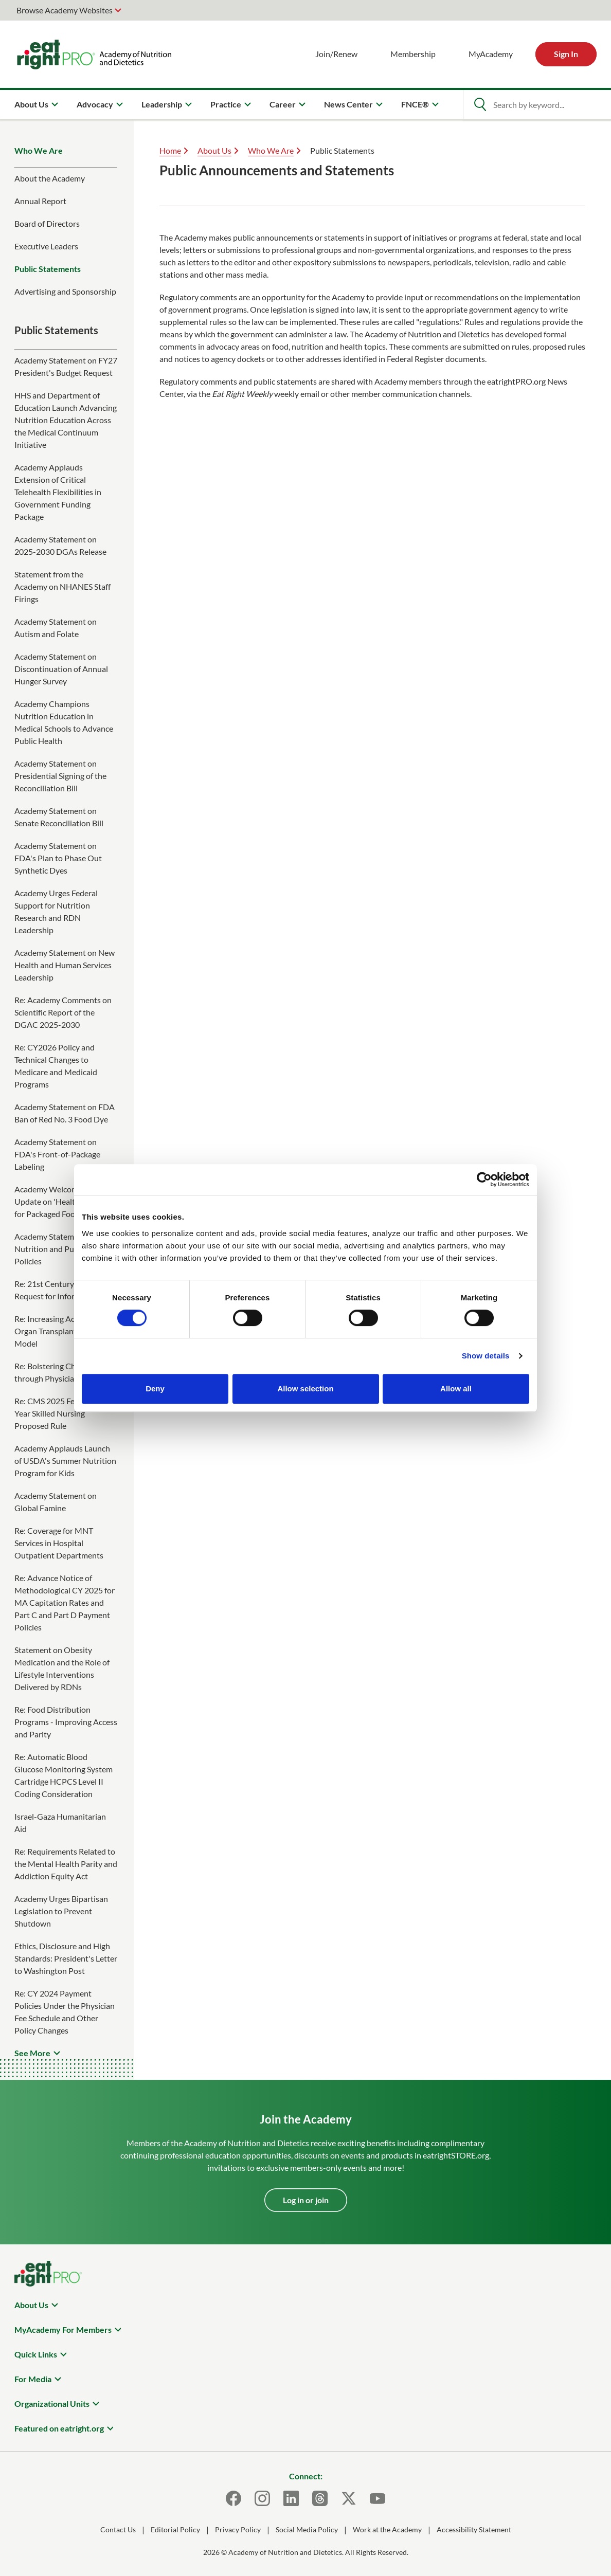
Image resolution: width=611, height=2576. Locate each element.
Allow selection (305, 1388)
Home (170, 150)
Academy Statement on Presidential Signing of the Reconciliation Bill (60, 775)
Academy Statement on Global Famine (55, 1502)
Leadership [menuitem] (161, 104)
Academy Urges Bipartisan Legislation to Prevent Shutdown (61, 1911)
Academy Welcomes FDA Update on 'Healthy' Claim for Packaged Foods (61, 1201)
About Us (214, 150)
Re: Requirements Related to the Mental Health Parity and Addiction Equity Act (65, 1863)
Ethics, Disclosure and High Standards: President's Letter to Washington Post (65, 1958)
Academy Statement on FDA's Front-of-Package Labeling (57, 1154)
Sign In (566, 54)
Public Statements (47, 269)
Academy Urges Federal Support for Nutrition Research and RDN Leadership (56, 911)
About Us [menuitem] (31, 104)
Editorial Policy (175, 2529)
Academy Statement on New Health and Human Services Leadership (64, 965)
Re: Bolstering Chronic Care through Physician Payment (63, 1372)
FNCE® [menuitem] (415, 104)
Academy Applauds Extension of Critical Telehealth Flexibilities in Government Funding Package (57, 491)
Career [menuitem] (282, 104)
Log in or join (306, 2200)
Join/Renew (336, 54)
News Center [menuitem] (348, 104)
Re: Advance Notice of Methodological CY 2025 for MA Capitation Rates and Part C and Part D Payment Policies (64, 1602)
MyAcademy (491, 54)
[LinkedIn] (291, 2498)
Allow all (456, 1388)
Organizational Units (51, 2403)
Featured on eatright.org (59, 2428)
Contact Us (118, 2529)
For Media (32, 2379)
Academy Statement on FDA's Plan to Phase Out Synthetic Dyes (58, 858)
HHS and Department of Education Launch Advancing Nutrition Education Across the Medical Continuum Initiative (65, 419)
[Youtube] (377, 2498)
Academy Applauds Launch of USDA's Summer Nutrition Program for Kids (65, 1460)
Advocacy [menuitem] (95, 104)
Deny (155, 1388)
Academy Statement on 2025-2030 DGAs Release (60, 545)
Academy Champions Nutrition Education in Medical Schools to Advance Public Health (63, 722)
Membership (413, 54)
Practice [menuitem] (225, 104)
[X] (348, 2498)
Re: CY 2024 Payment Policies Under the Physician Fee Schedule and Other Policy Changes (64, 2011)
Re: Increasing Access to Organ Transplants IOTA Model (57, 1331)
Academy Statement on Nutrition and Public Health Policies (63, 1248)
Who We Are (38, 150)
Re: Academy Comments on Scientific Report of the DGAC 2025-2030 (63, 1012)
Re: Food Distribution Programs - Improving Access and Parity (65, 1721)
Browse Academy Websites (64, 10)
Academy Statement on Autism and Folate (55, 627)
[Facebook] (233, 2498)
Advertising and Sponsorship (65, 291)
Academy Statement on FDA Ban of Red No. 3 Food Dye (64, 1113)
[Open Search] (480, 104)
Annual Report (40, 201)
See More (32, 2053)
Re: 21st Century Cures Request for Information (57, 1290)
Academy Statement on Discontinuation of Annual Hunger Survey (61, 668)
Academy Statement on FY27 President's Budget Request (65, 366)
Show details (486, 1355)
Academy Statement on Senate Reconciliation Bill (58, 817)
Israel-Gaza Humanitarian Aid (60, 1822)
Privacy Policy (238, 2529)
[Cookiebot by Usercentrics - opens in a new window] (484, 1179)
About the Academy (49, 178)
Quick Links (35, 2354)
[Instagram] (262, 2498)
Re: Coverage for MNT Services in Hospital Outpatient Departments (58, 1543)
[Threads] (320, 2498)
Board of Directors (47, 223)
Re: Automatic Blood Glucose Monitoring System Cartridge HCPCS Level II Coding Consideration (63, 1775)
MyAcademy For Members (63, 2329)
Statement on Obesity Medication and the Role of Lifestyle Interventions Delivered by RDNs (62, 1668)
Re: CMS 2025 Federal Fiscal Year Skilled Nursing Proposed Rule (64, 1413)
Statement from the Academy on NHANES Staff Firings (62, 586)
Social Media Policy (307, 2529)
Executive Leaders (46, 246)
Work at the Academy (387, 2529)
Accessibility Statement (474, 2529)
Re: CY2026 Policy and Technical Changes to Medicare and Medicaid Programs (55, 1065)
